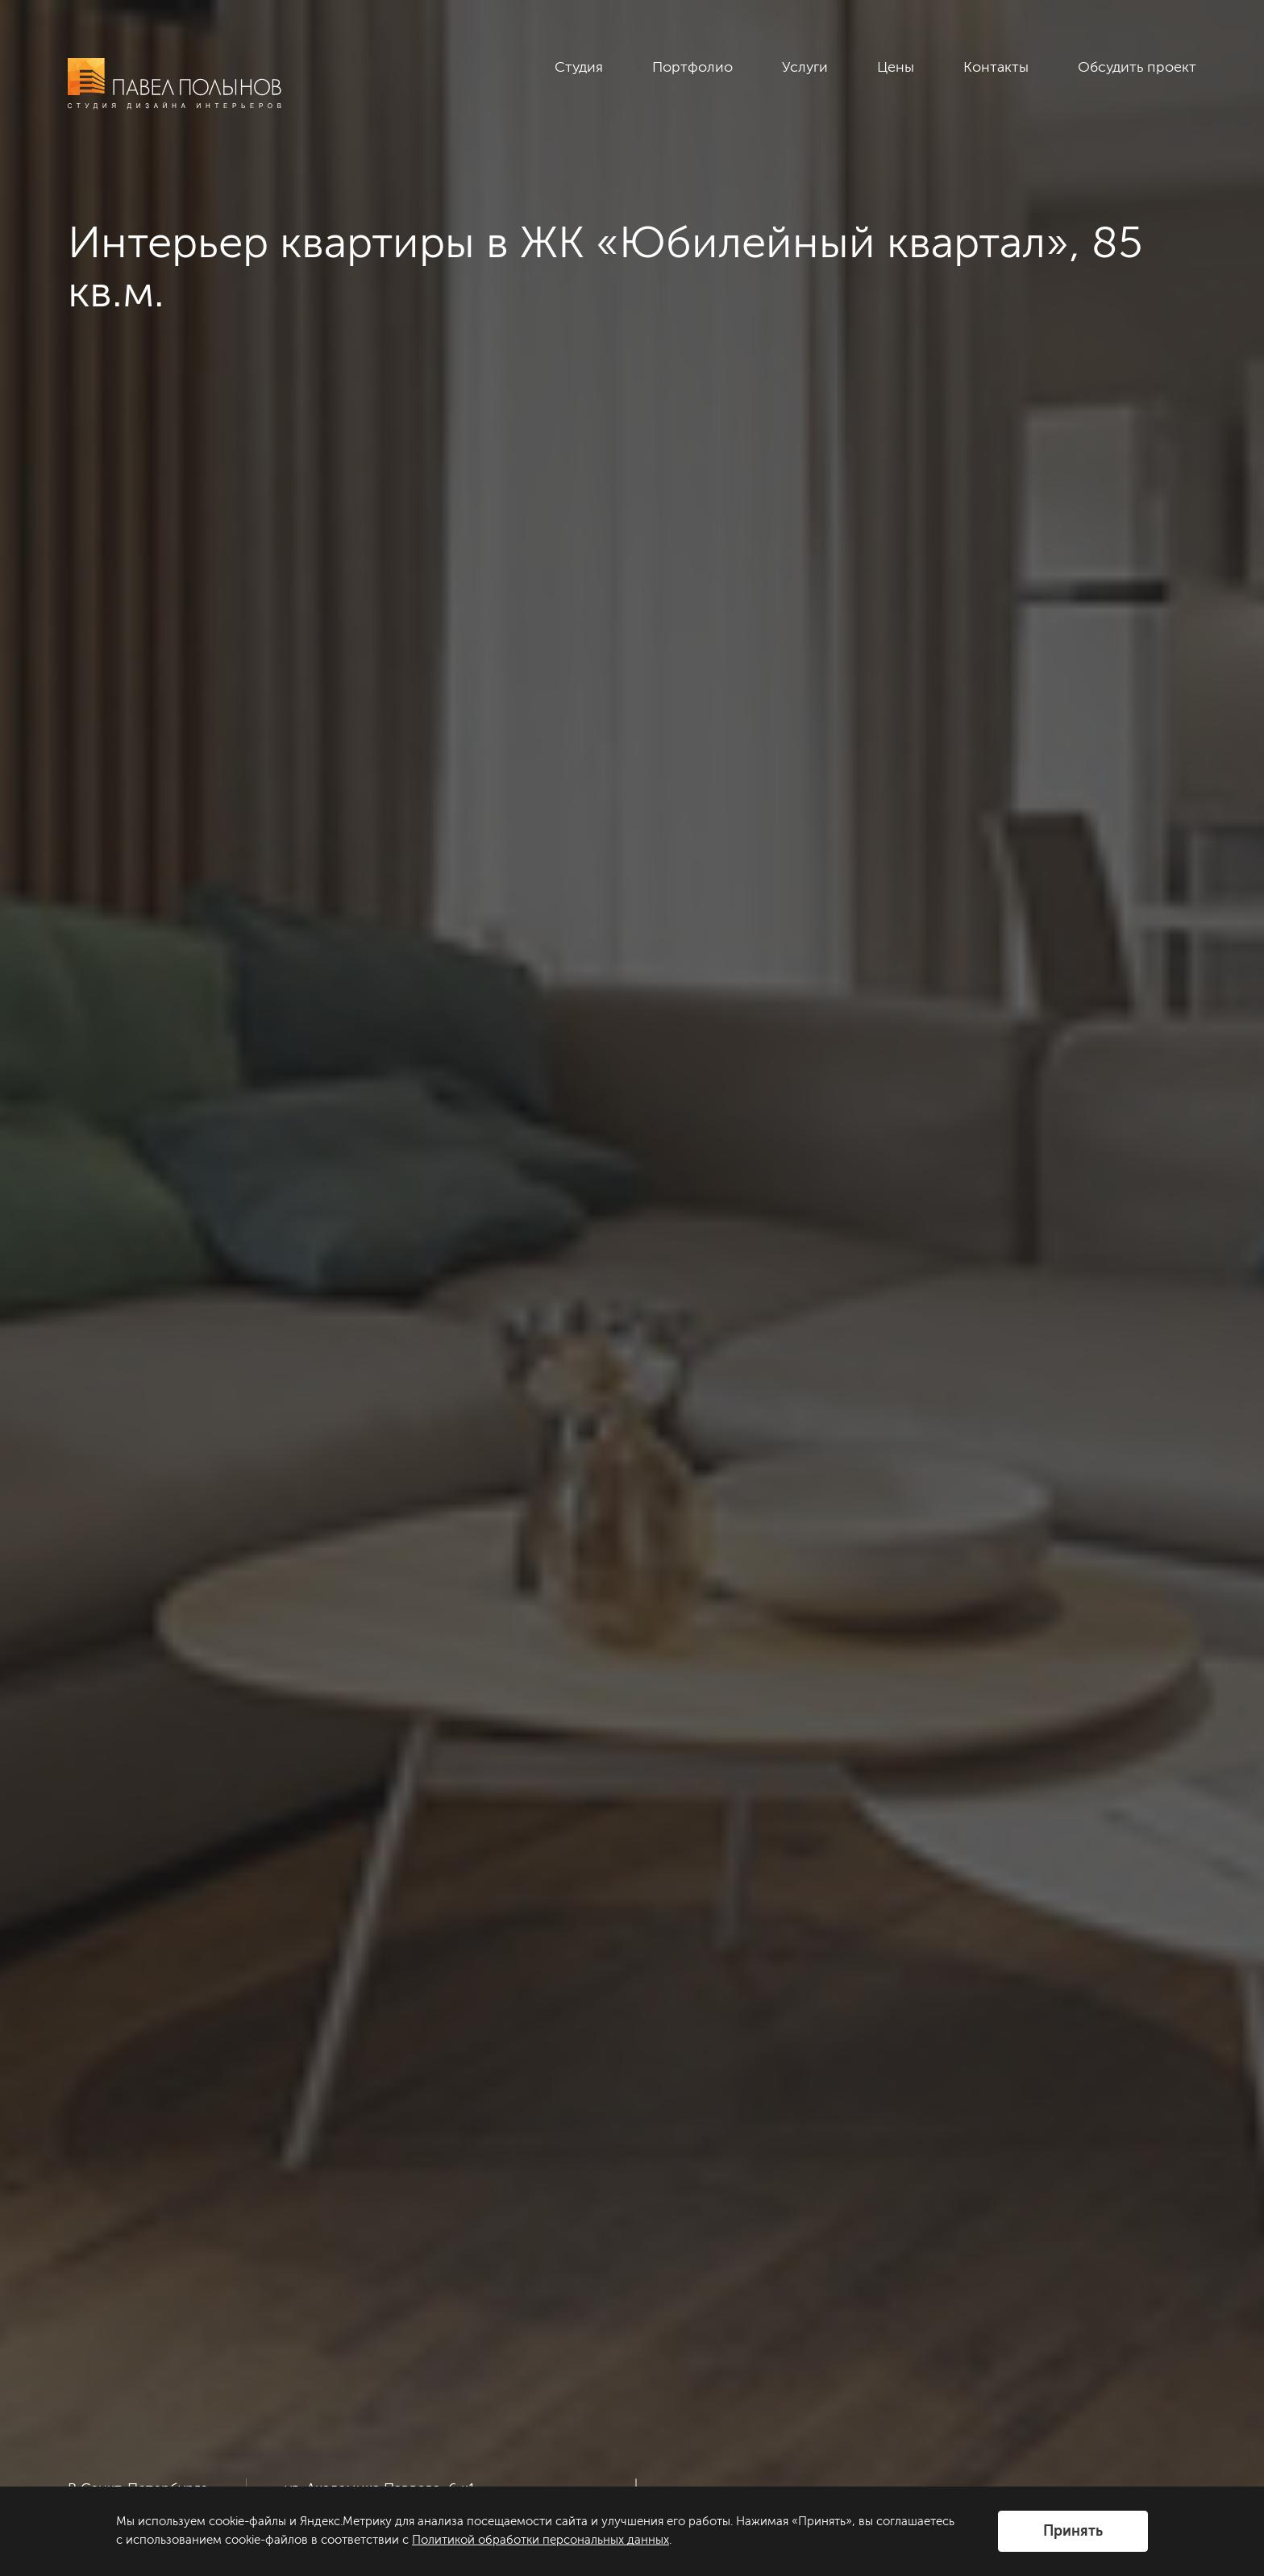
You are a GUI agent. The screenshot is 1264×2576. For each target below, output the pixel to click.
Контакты (996, 67)
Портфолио (692, 67)
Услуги (805, 67)
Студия (579, 67)
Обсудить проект (1137, 67)
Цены (895, 67)
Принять (1073, 2531)
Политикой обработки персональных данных (540, 2539)
